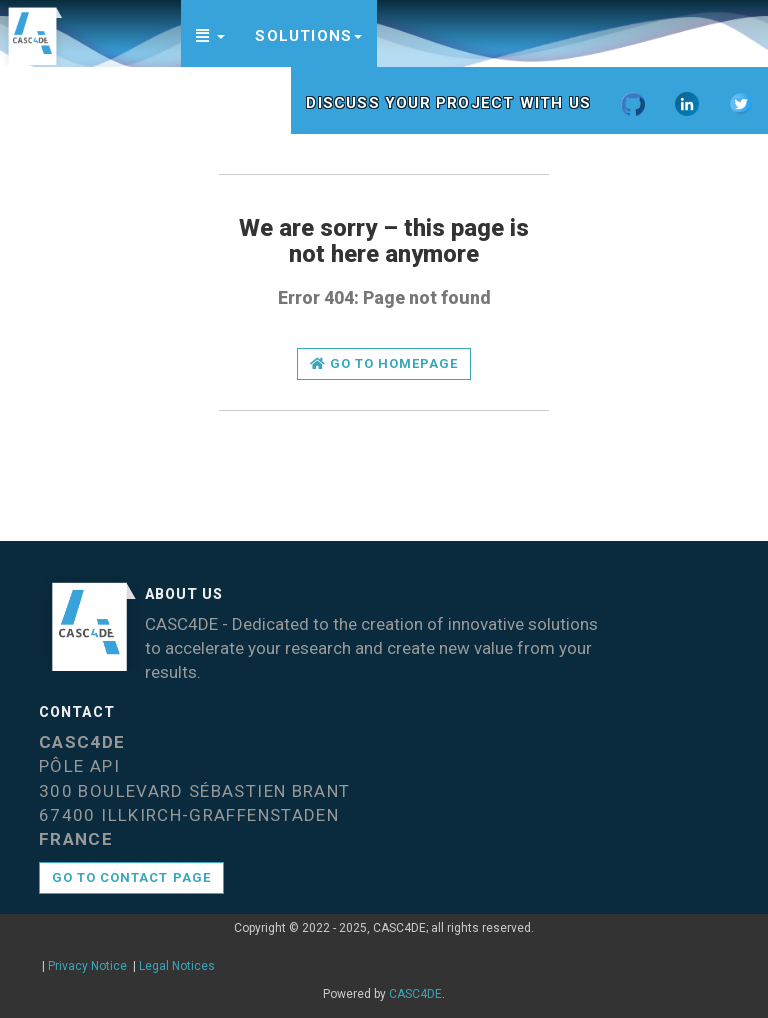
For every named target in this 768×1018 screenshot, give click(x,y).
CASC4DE (415, 994)
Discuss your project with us (448, 103)
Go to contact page (131, 877)
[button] (210, 33)
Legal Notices (177, 966)
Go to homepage (384, 363)
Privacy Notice (87, 966)
